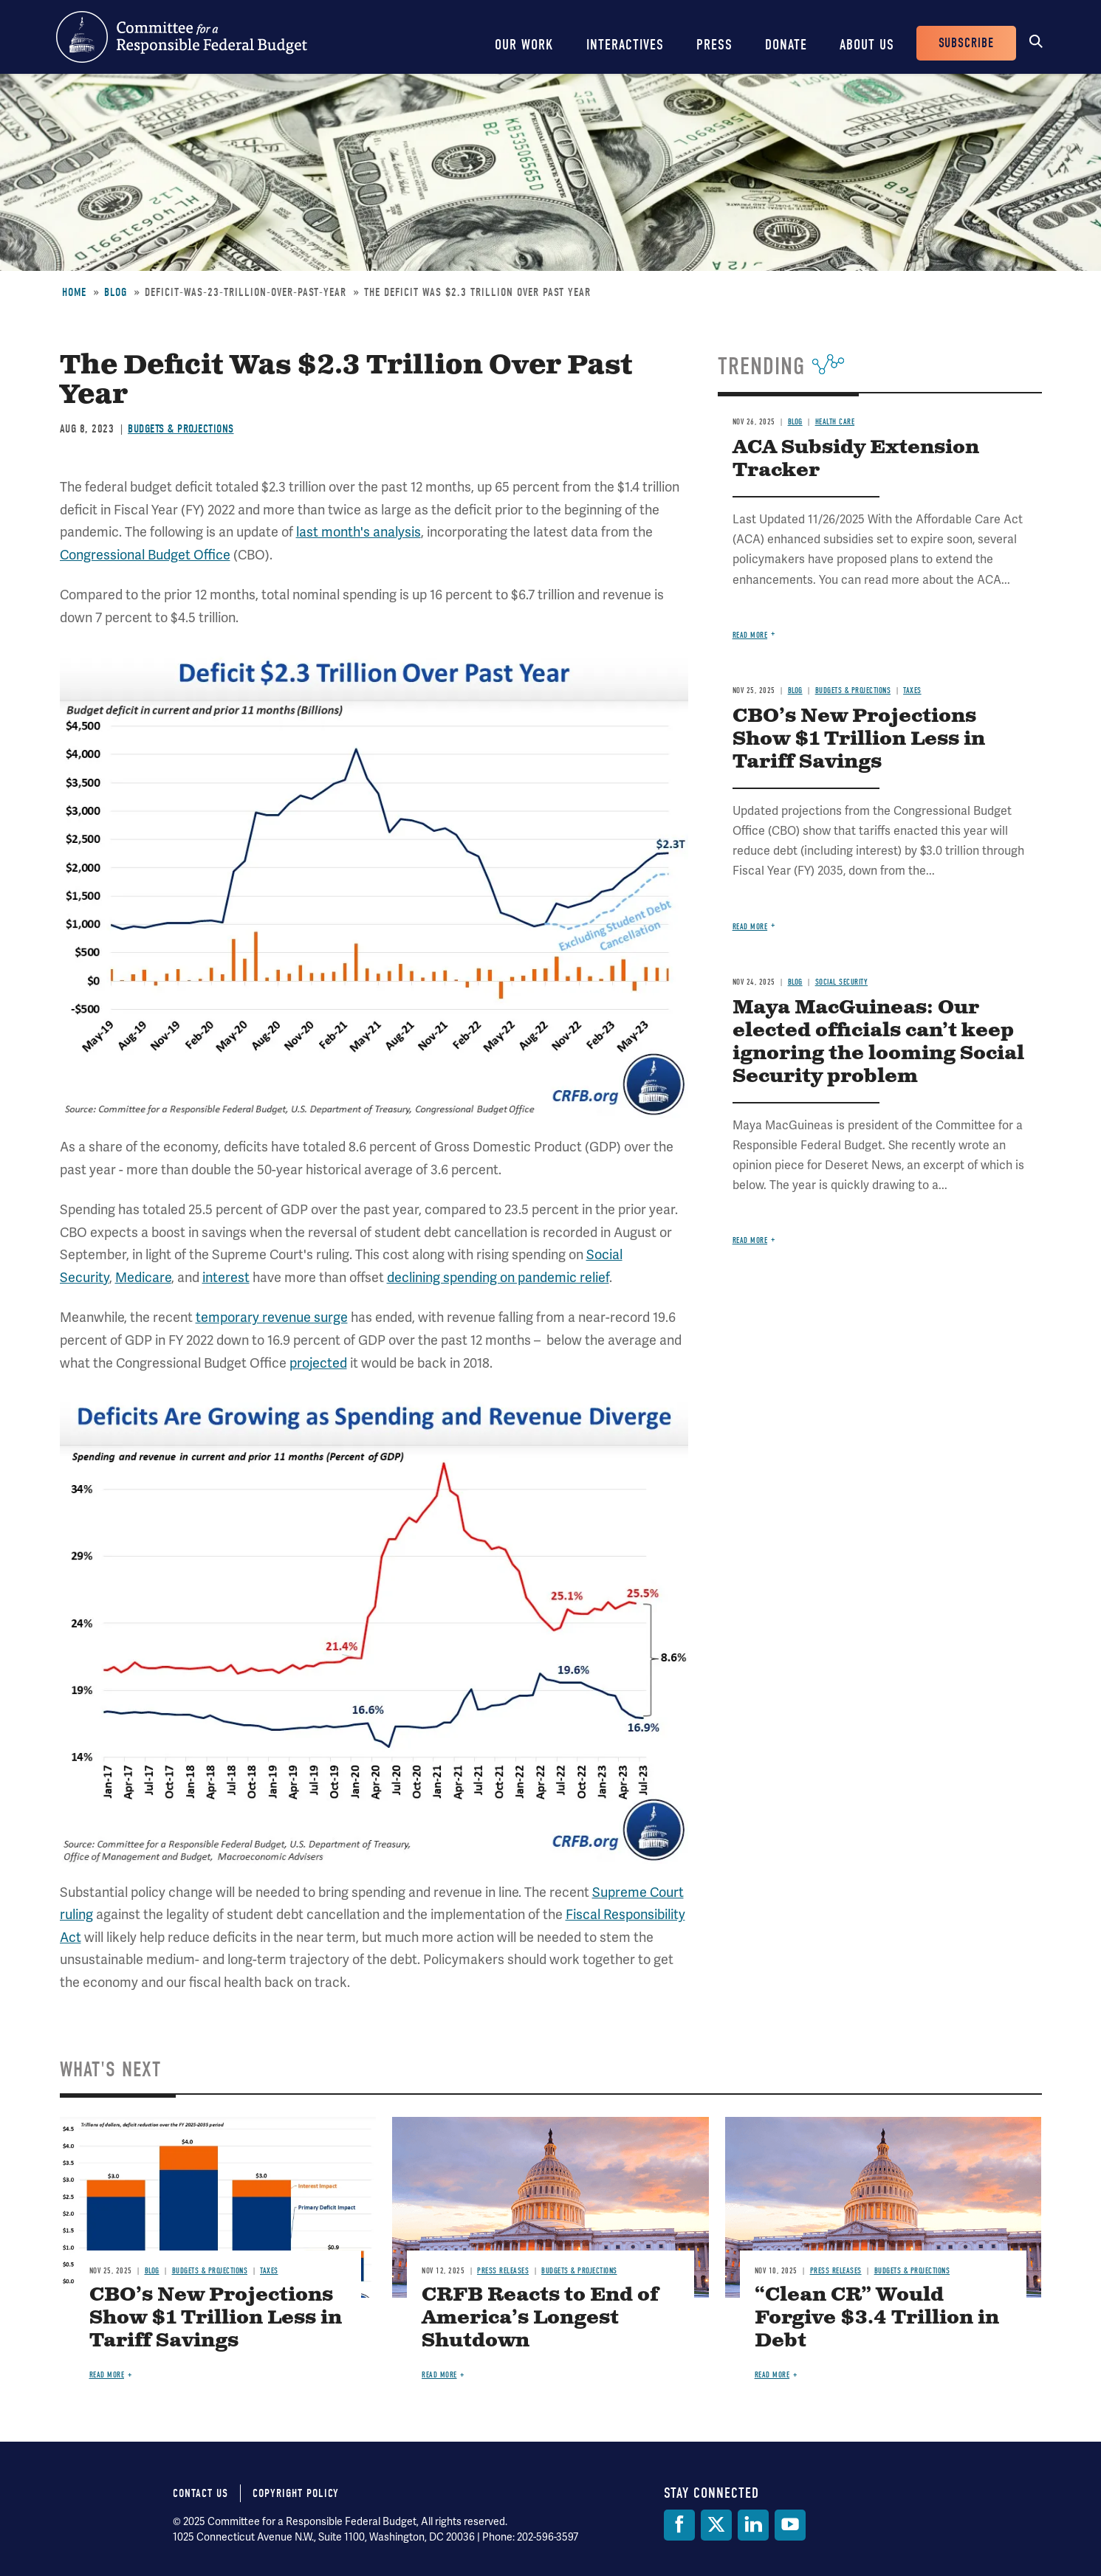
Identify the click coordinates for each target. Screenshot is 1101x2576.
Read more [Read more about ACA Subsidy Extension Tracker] (750, 635)
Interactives (625, 44)
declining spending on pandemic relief (498, 1277)
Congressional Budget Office (145, 554)
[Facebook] (679, 2525)
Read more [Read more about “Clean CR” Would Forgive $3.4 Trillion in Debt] (772, 2375)
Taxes (912, 690)
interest (226, 1277)
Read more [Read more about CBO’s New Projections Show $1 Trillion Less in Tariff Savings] (750, 926)
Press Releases (503, 2271)
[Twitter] (716, 2525)
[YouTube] (790, 2525)
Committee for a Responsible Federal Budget (181, 37)
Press (714, 44)
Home (74, 292)
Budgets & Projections (181, 428)
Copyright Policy (296, 2493)
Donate (786, 44)
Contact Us (200, 2493)
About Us (867, 44)
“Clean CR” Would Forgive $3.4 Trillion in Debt (877, 2318)
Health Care (835, 422)
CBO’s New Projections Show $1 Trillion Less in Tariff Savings (859, 739)
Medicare (143, 1277)
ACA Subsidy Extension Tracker (856, 459)
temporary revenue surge (272, 1317)
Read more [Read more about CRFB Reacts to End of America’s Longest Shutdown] (439, 2375)
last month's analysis (358, 531)
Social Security (841, 982)
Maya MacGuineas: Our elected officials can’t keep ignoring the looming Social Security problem (878, 1042)
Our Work (524, 44)
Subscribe (966, 43)
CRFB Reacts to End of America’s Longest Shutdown (540, 2318)
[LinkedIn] (753, 2525)
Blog (115, 292)
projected (318, 1362)
